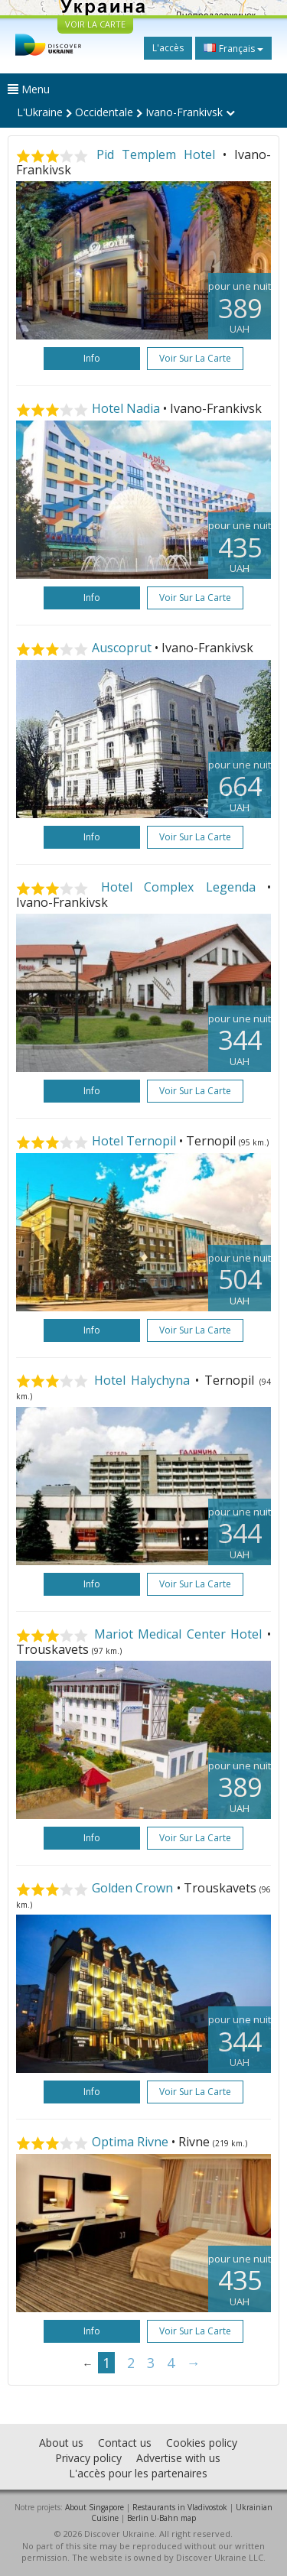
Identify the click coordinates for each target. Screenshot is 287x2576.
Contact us (125, 2442)
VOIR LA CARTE (95, 24)
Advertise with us (178, 2458)
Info (91, 358)
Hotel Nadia (126, 408)
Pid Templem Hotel (155, 154)
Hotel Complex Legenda (178, 887)
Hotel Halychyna (142, 1380)
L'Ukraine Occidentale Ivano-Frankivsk (126, 112)
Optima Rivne (130, 2141)
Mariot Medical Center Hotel (178, 1634)
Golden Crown (132, 1887)
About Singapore (94, 2507)
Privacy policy (88, 2458)
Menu (29, 89)
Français (233, 48)
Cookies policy (201, 2442)
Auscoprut (122, 647)
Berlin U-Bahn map (161, 2518)
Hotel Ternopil (134, 1140)
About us (61, 2442)
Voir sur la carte (195, 358)
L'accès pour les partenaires (138, 2473)
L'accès (168, 47)
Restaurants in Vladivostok (179, 2507)
